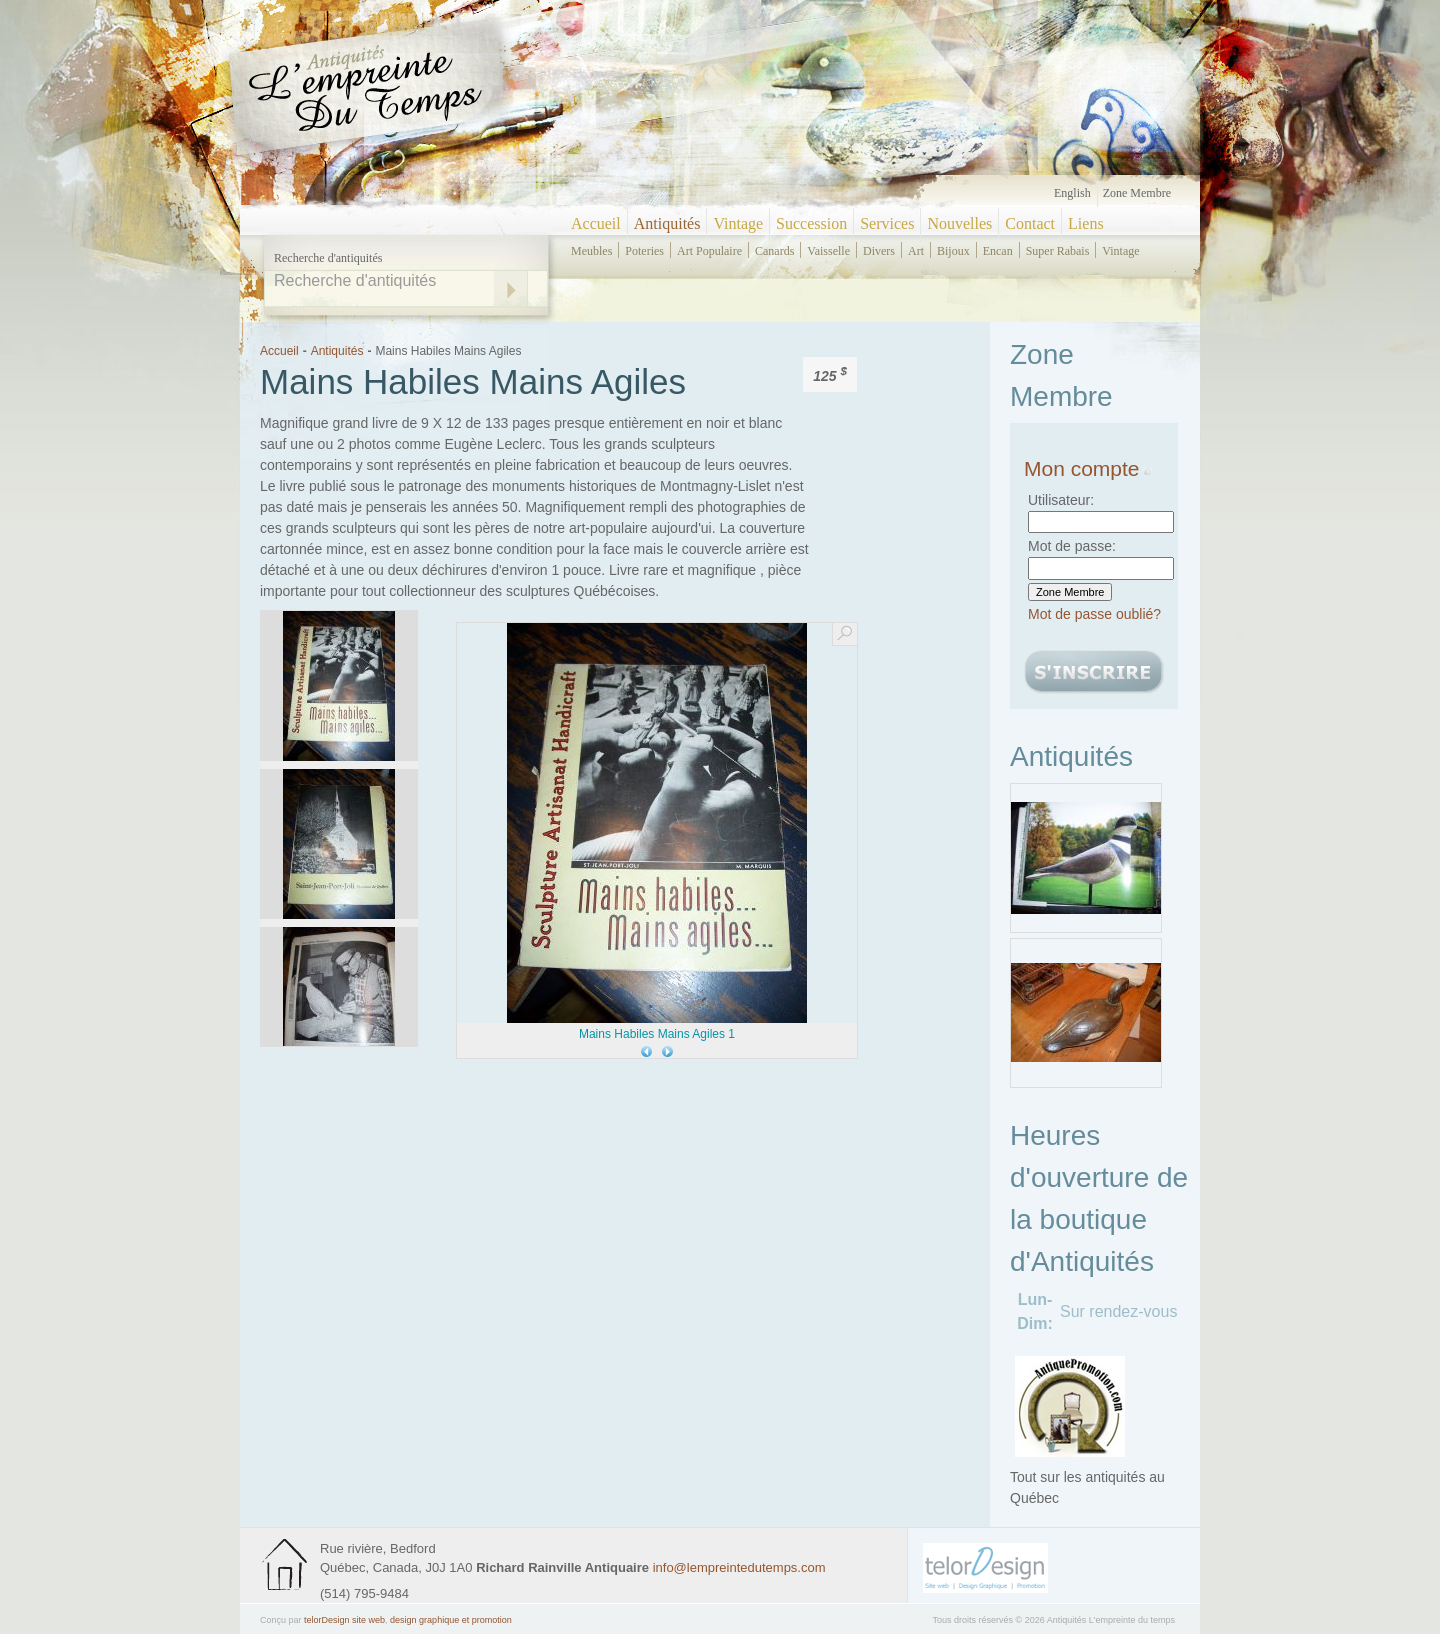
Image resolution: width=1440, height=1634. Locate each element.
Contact (1030, 223)
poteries (644, 251)
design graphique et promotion (451, 1620)
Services (887, 223)
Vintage (738, 223)
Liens (1086, 223)
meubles (591, 251)
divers (879, 251)
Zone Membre (1137, 193)
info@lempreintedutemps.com (739, 1567)
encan (998, 251)
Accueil (596, 223)
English (1072, 193)
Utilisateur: (1061, 500)
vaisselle (828, 251)
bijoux (953, 251)
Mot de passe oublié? (1094, 614)
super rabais (1058, 251)
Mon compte (1088, 468)
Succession (811, 223)
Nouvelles (959, 223)
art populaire (709, 251)
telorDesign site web (344, 1620)
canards (774, 251)
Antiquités (667, 223)
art (916, 251)
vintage (1120, 251)
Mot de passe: (1072, 546)
